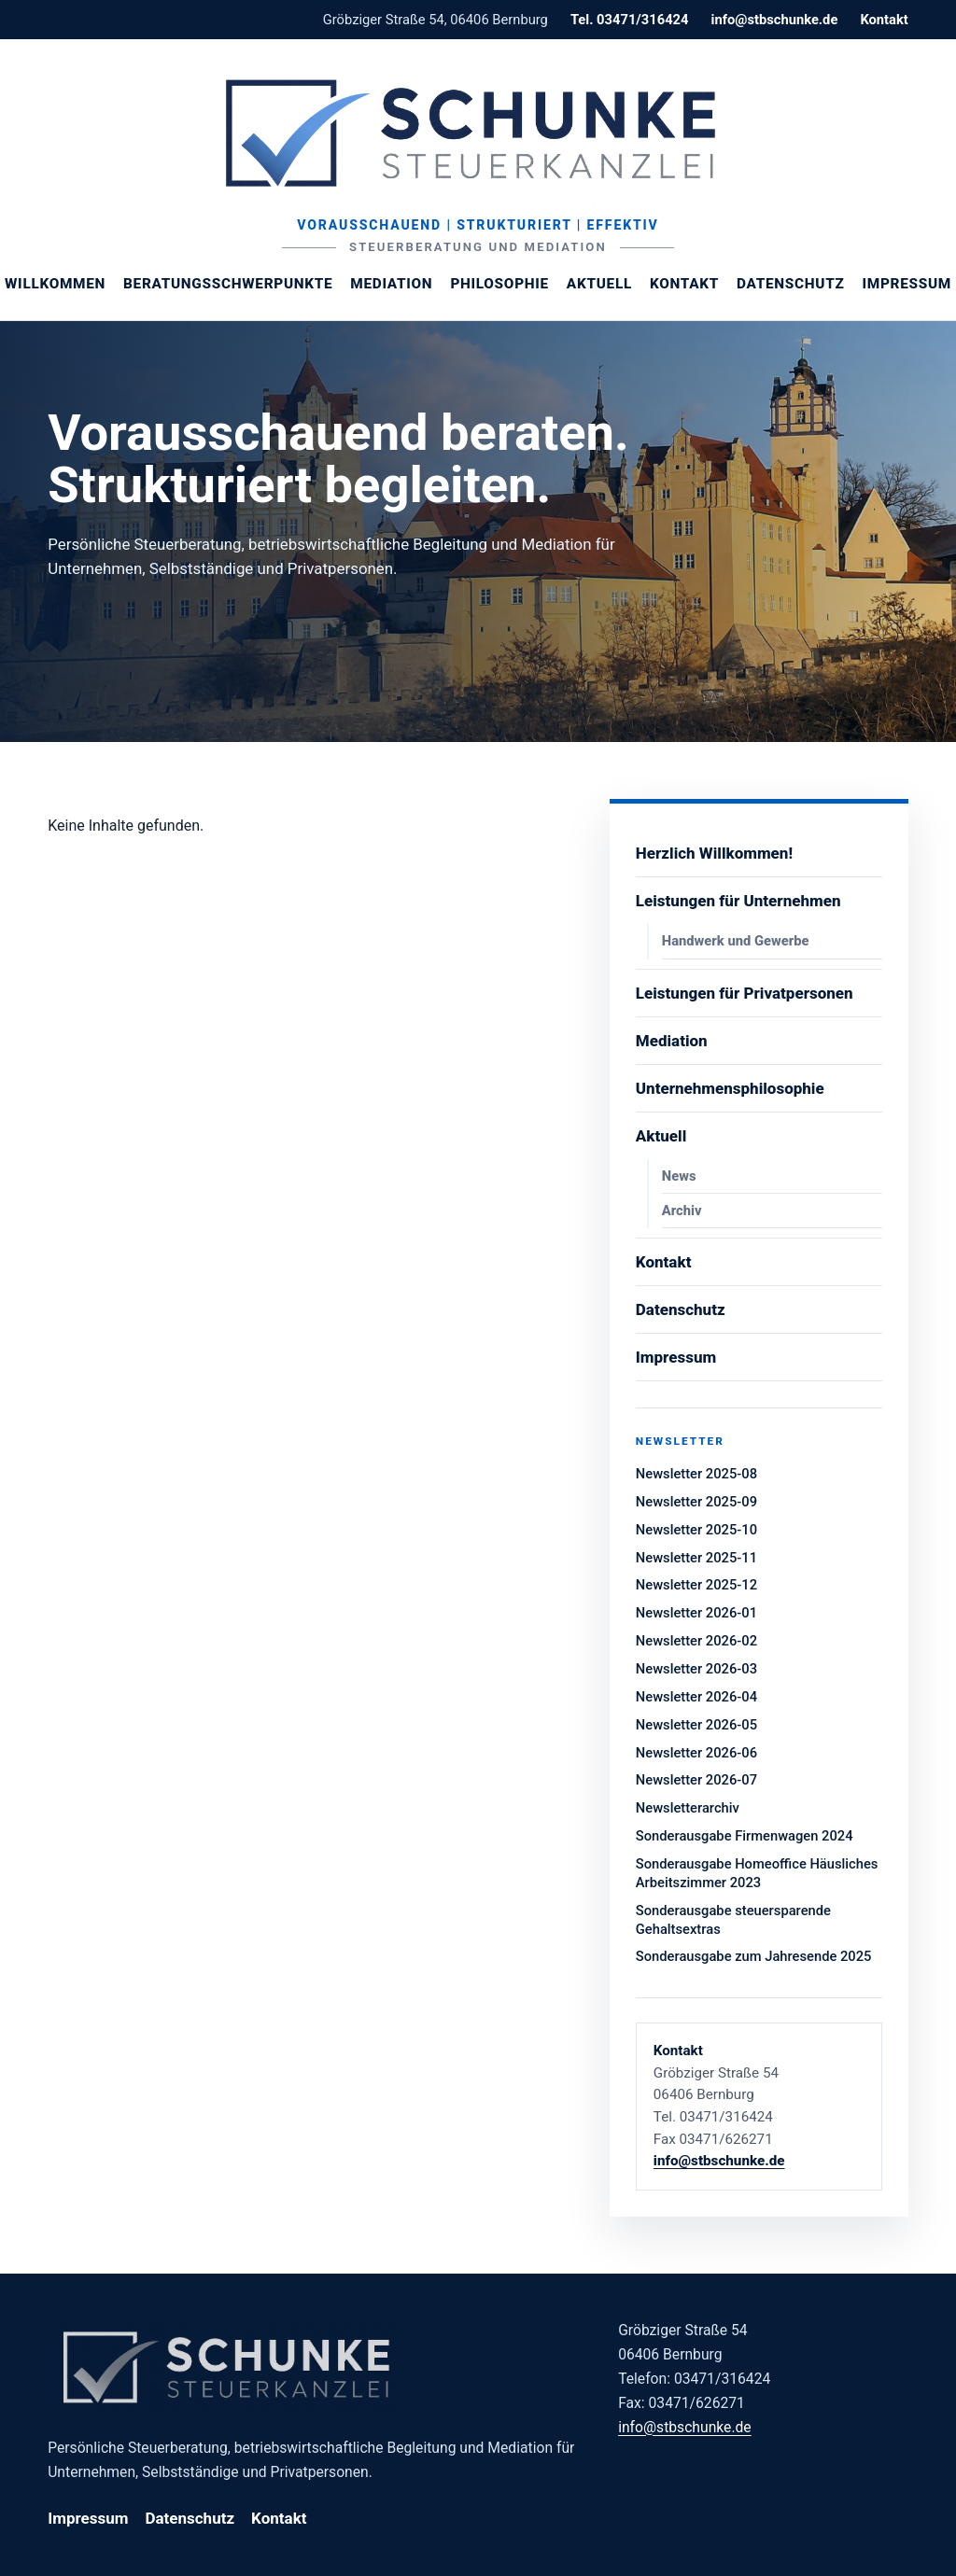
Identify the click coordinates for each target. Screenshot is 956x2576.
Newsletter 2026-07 (696, 1779)
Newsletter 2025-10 (696, 1529)
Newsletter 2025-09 (696, 1501)
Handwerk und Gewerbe (735, 940)
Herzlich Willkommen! (714, 853)
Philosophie (499, 283)
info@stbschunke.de (773, 19)
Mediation (391, 283)
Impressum (907, 283)
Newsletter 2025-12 (696, 1584)
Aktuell (599, 283)
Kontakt (883, 19)
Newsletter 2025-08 (696, 1473)
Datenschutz (790, 283)
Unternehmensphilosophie (730, 1088)
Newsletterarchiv (687, 1807)
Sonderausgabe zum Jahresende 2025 (754, 1956)
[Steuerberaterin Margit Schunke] (478, 132)
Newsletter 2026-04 (696, 1696)
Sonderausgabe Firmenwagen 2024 (744, 1835)
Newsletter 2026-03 (696, 1668)
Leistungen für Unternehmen (738, 900)
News (679, 1176)
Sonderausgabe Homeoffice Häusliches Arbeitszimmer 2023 (757, 1873)
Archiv (682, 1210)
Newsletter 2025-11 (696, 1557)
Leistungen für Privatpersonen (744, 993)
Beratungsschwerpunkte (227, 283)
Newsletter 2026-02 (696, 1640)
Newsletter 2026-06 (696, 1752)
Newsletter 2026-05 (696, 1724)
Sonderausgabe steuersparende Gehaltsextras (733, 1920)
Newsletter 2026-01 (696, 1612)
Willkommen (55, 283)
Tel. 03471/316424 (629, 19)
